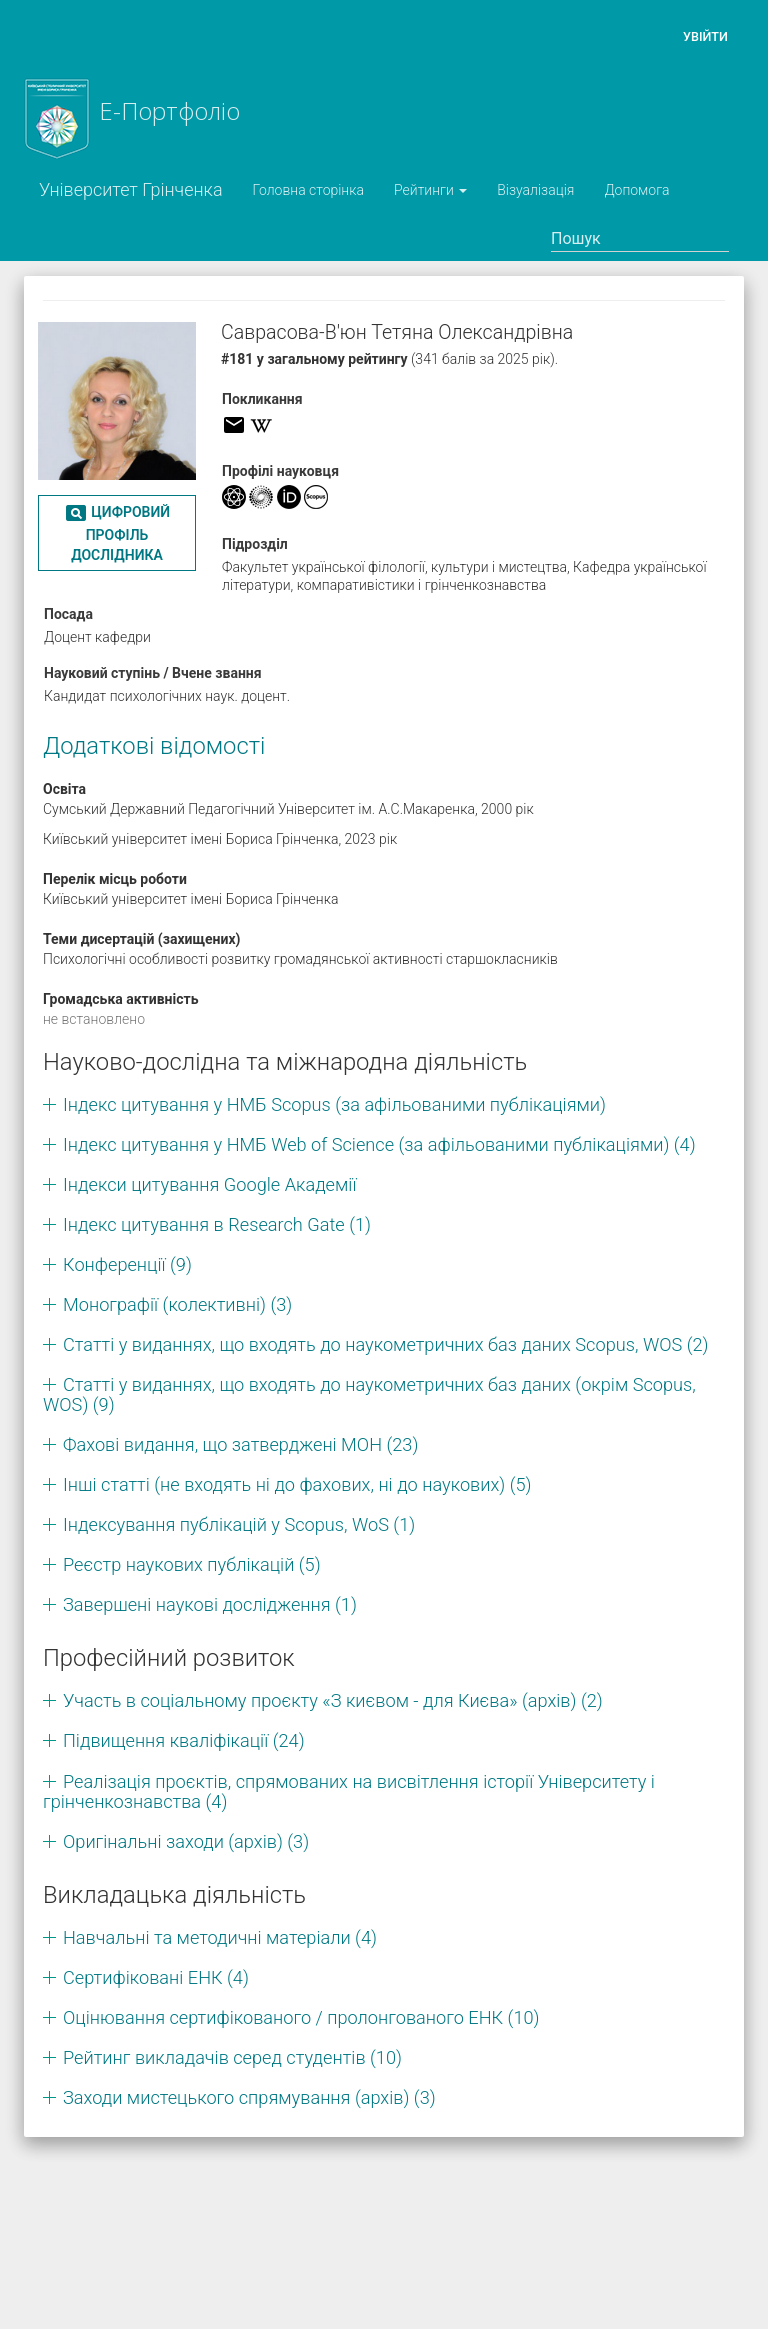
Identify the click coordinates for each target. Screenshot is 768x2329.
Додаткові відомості (154, 746)
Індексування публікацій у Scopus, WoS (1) (239, 1524)
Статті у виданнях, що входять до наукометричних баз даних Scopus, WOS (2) (386, 1344)
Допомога (636, 190)
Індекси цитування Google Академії (209, 1184)
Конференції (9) (127, 1264)
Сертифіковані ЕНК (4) (156, 1977)
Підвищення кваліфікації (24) (184, 1740)
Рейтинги (430, 190)
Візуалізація (535, 190)
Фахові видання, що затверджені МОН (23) (240, 1444)
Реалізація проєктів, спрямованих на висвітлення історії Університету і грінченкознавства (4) (349, 1791)
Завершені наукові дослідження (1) (210, 1604)
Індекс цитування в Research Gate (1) (217, 1224)
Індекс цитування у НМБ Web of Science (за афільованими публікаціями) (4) (379, 1144)
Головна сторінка (308, 190)
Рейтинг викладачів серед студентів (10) (232, 2057)
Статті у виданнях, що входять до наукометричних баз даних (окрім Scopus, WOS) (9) (369, 1394)
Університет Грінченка (131, 189)
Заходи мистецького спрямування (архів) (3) (249, 2097)
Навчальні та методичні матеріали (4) (220, 1937)
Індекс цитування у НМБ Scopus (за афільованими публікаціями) (334, 1104)
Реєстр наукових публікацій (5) (192, 1564)
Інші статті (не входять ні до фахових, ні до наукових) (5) (297, 1484)
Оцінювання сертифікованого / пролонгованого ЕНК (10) (301, 2017)
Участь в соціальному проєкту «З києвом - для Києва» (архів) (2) (333, 1700)
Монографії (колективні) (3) (177, 1304)
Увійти (705, 36)
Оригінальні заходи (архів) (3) (186, 1841)
